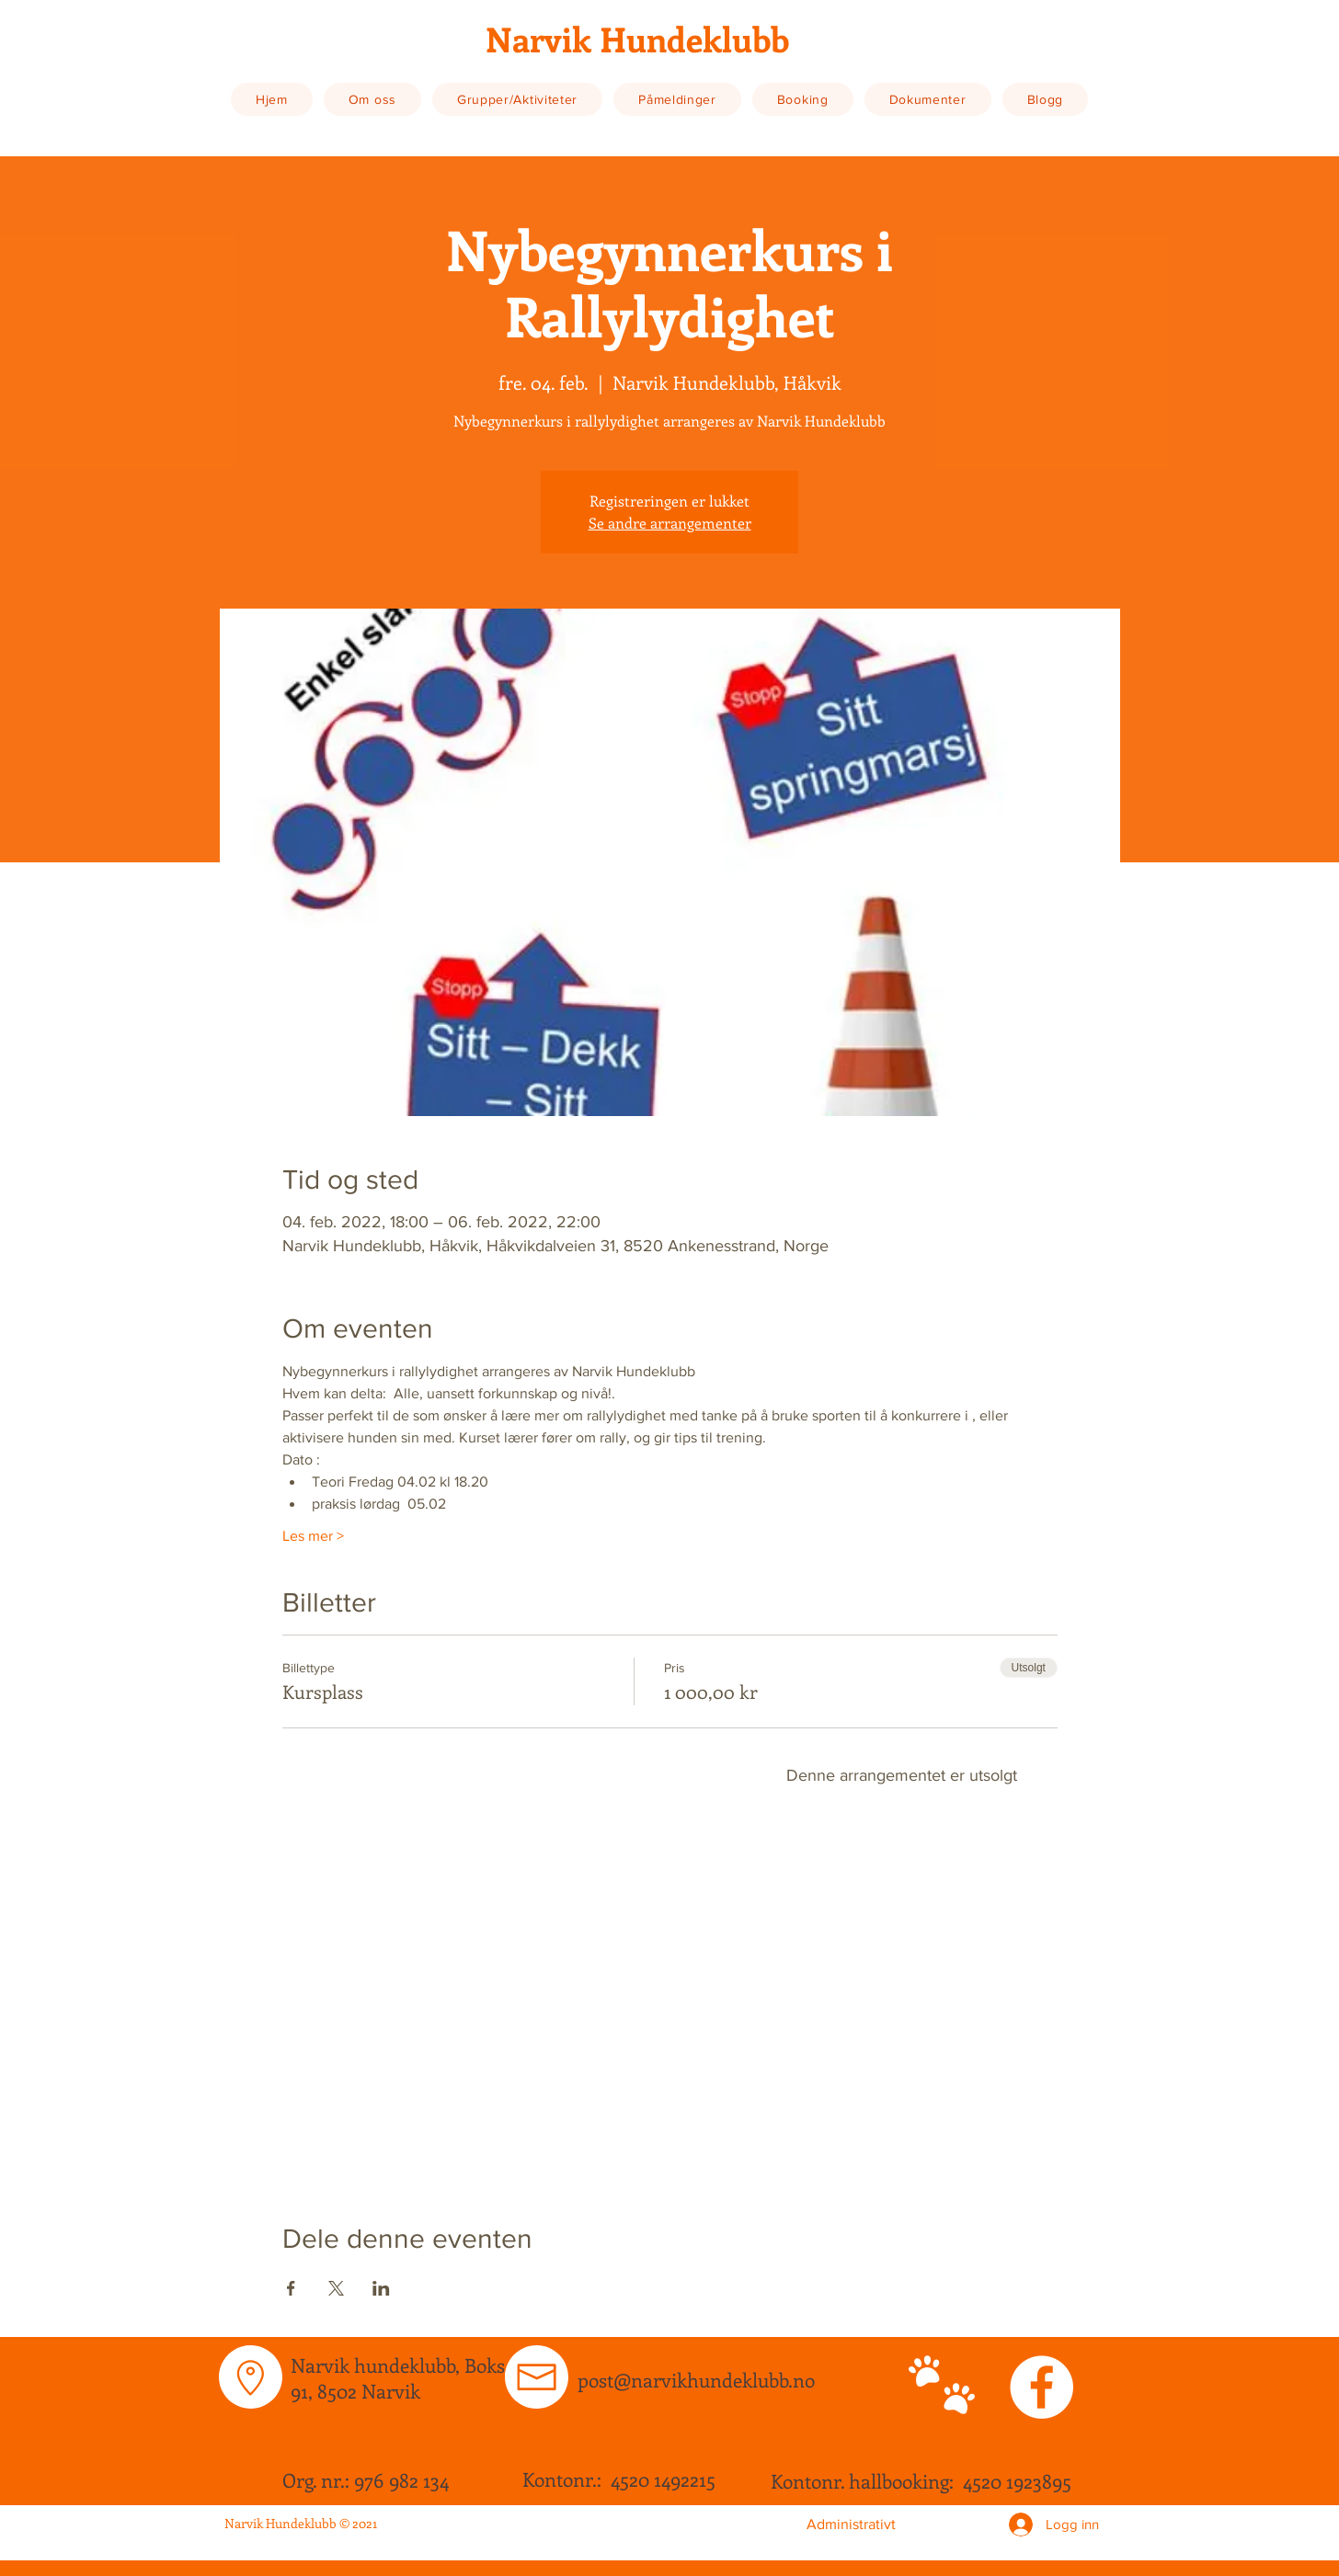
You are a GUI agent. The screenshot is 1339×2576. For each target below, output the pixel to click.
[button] (372, 99)
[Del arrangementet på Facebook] (291, 2288)
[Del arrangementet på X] (336, 2288)
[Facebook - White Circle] (1041, 2387)
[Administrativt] (850, 2524)
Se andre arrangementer (670, 522)
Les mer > (313, 1536)
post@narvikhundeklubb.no (696, 2379)
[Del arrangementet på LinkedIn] (381, 2288)
